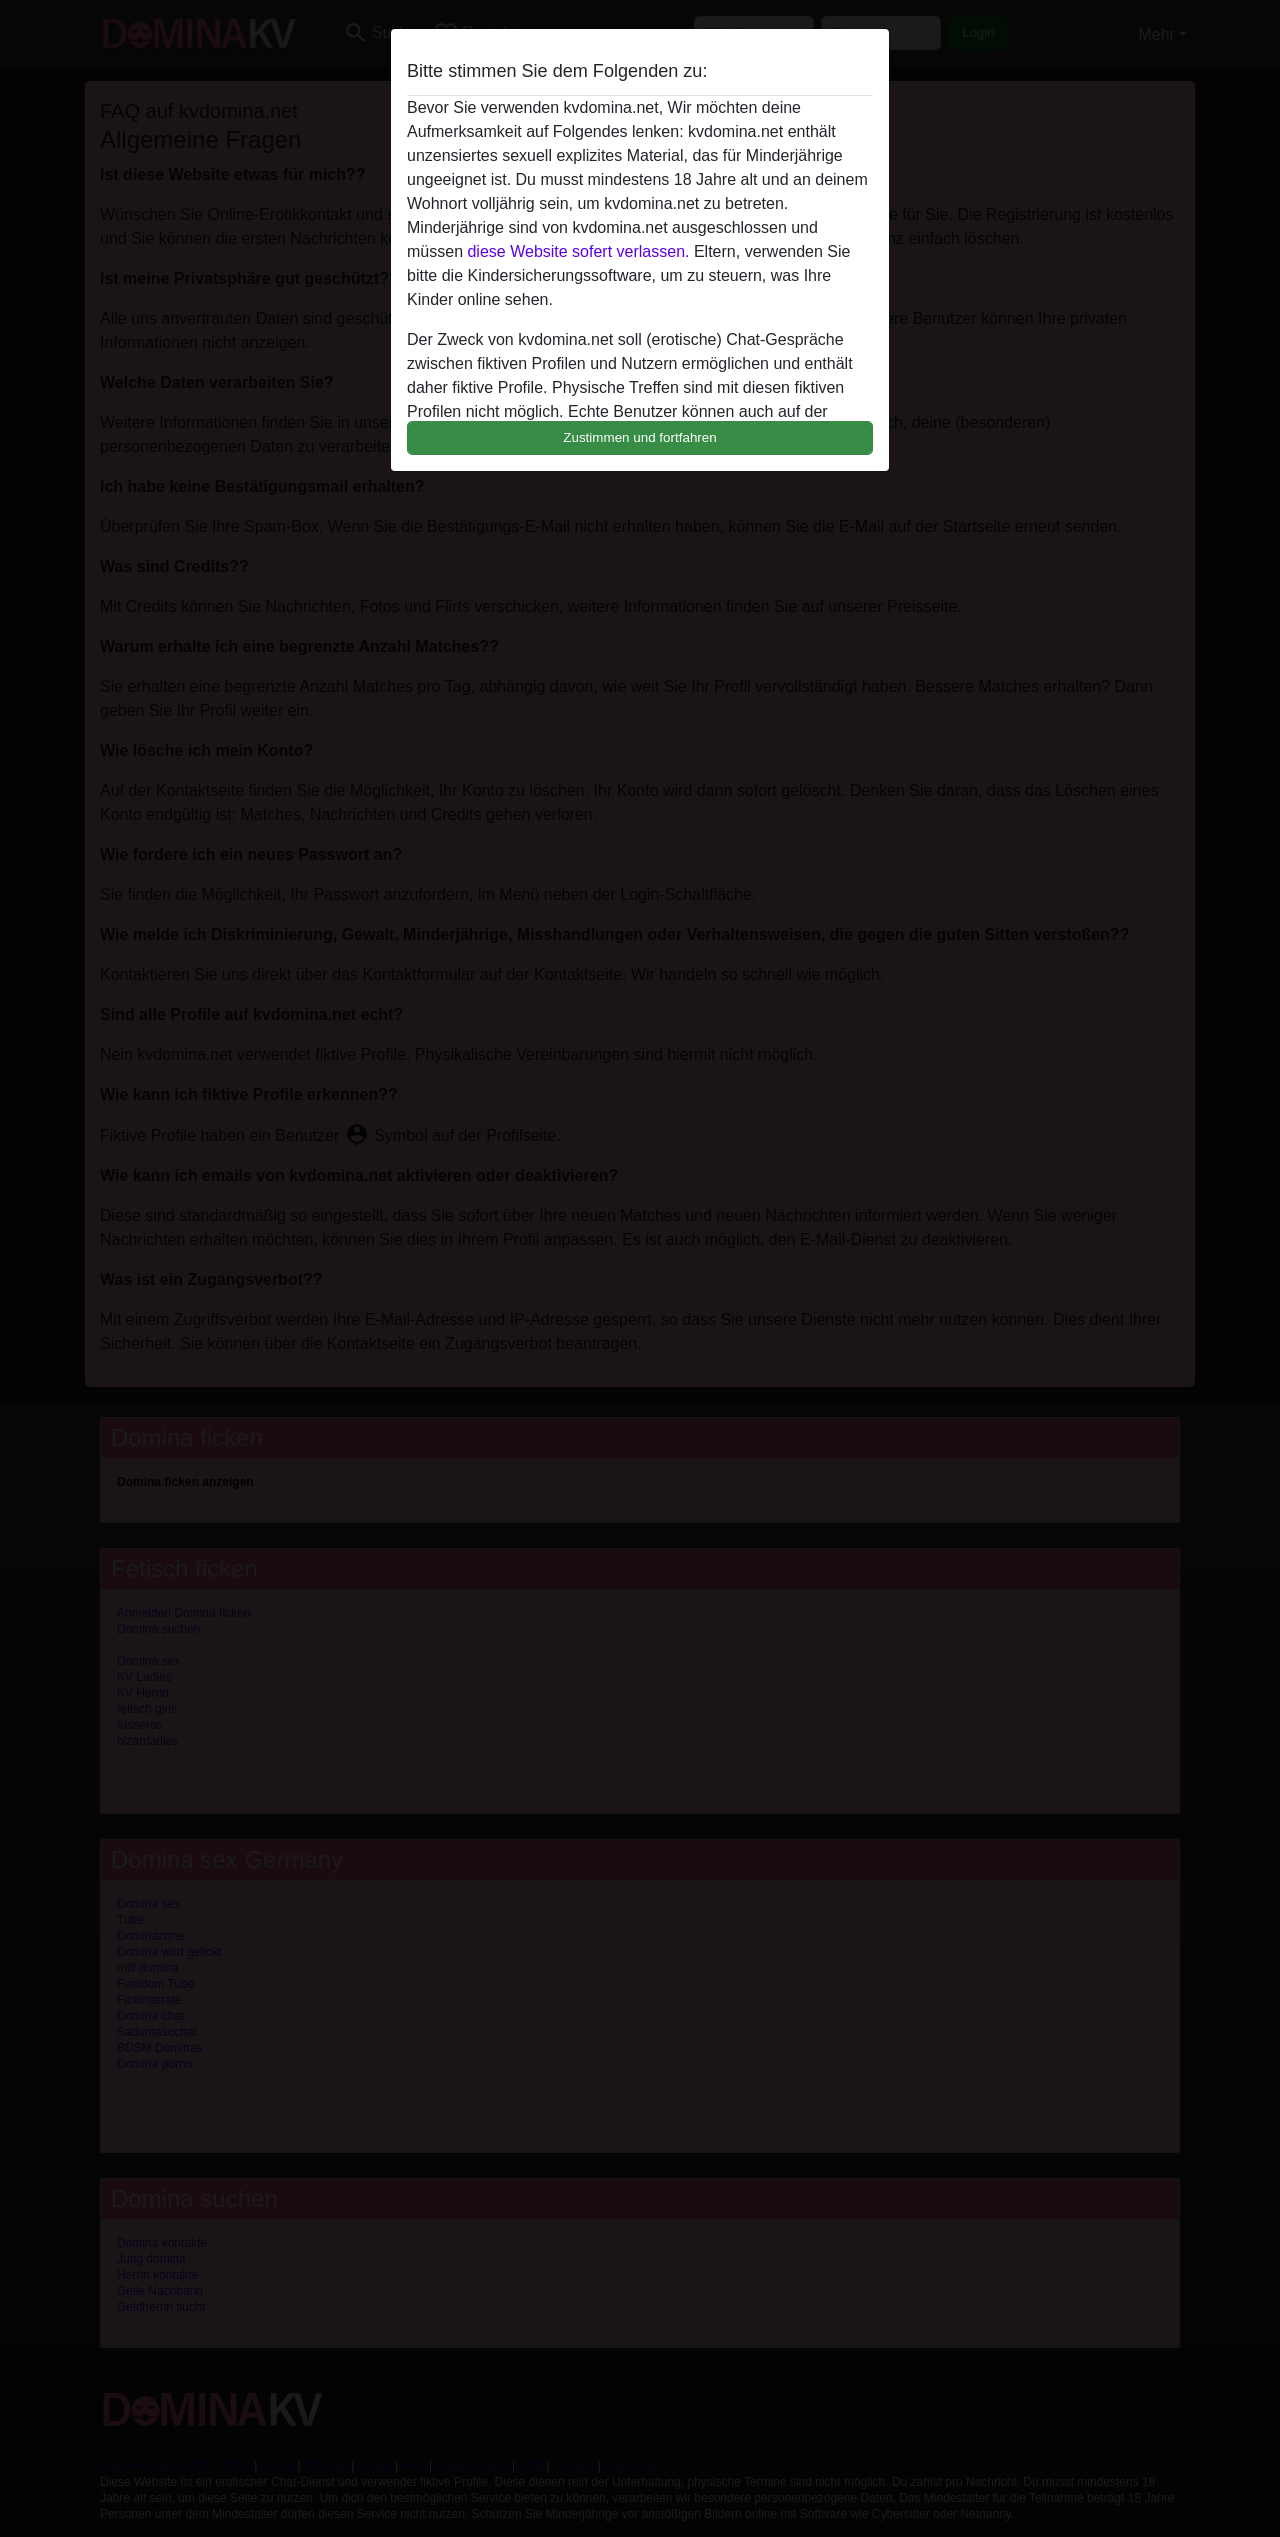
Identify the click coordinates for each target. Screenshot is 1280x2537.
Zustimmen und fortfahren (640, 437)
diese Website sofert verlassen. (578, 251)
